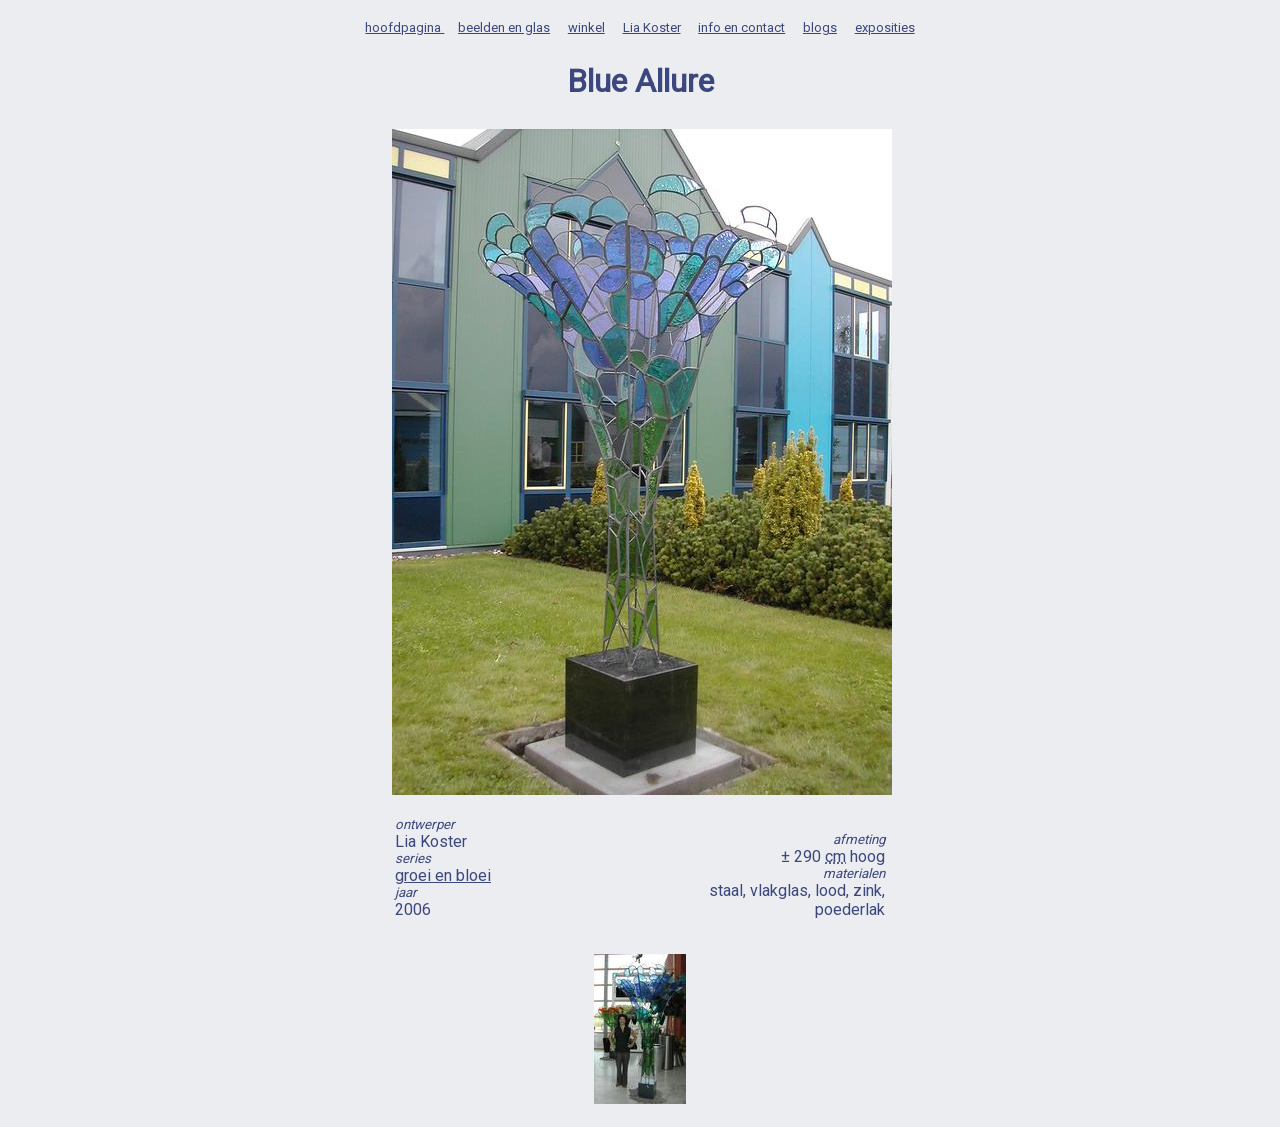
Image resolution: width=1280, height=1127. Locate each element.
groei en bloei (443, 875)
